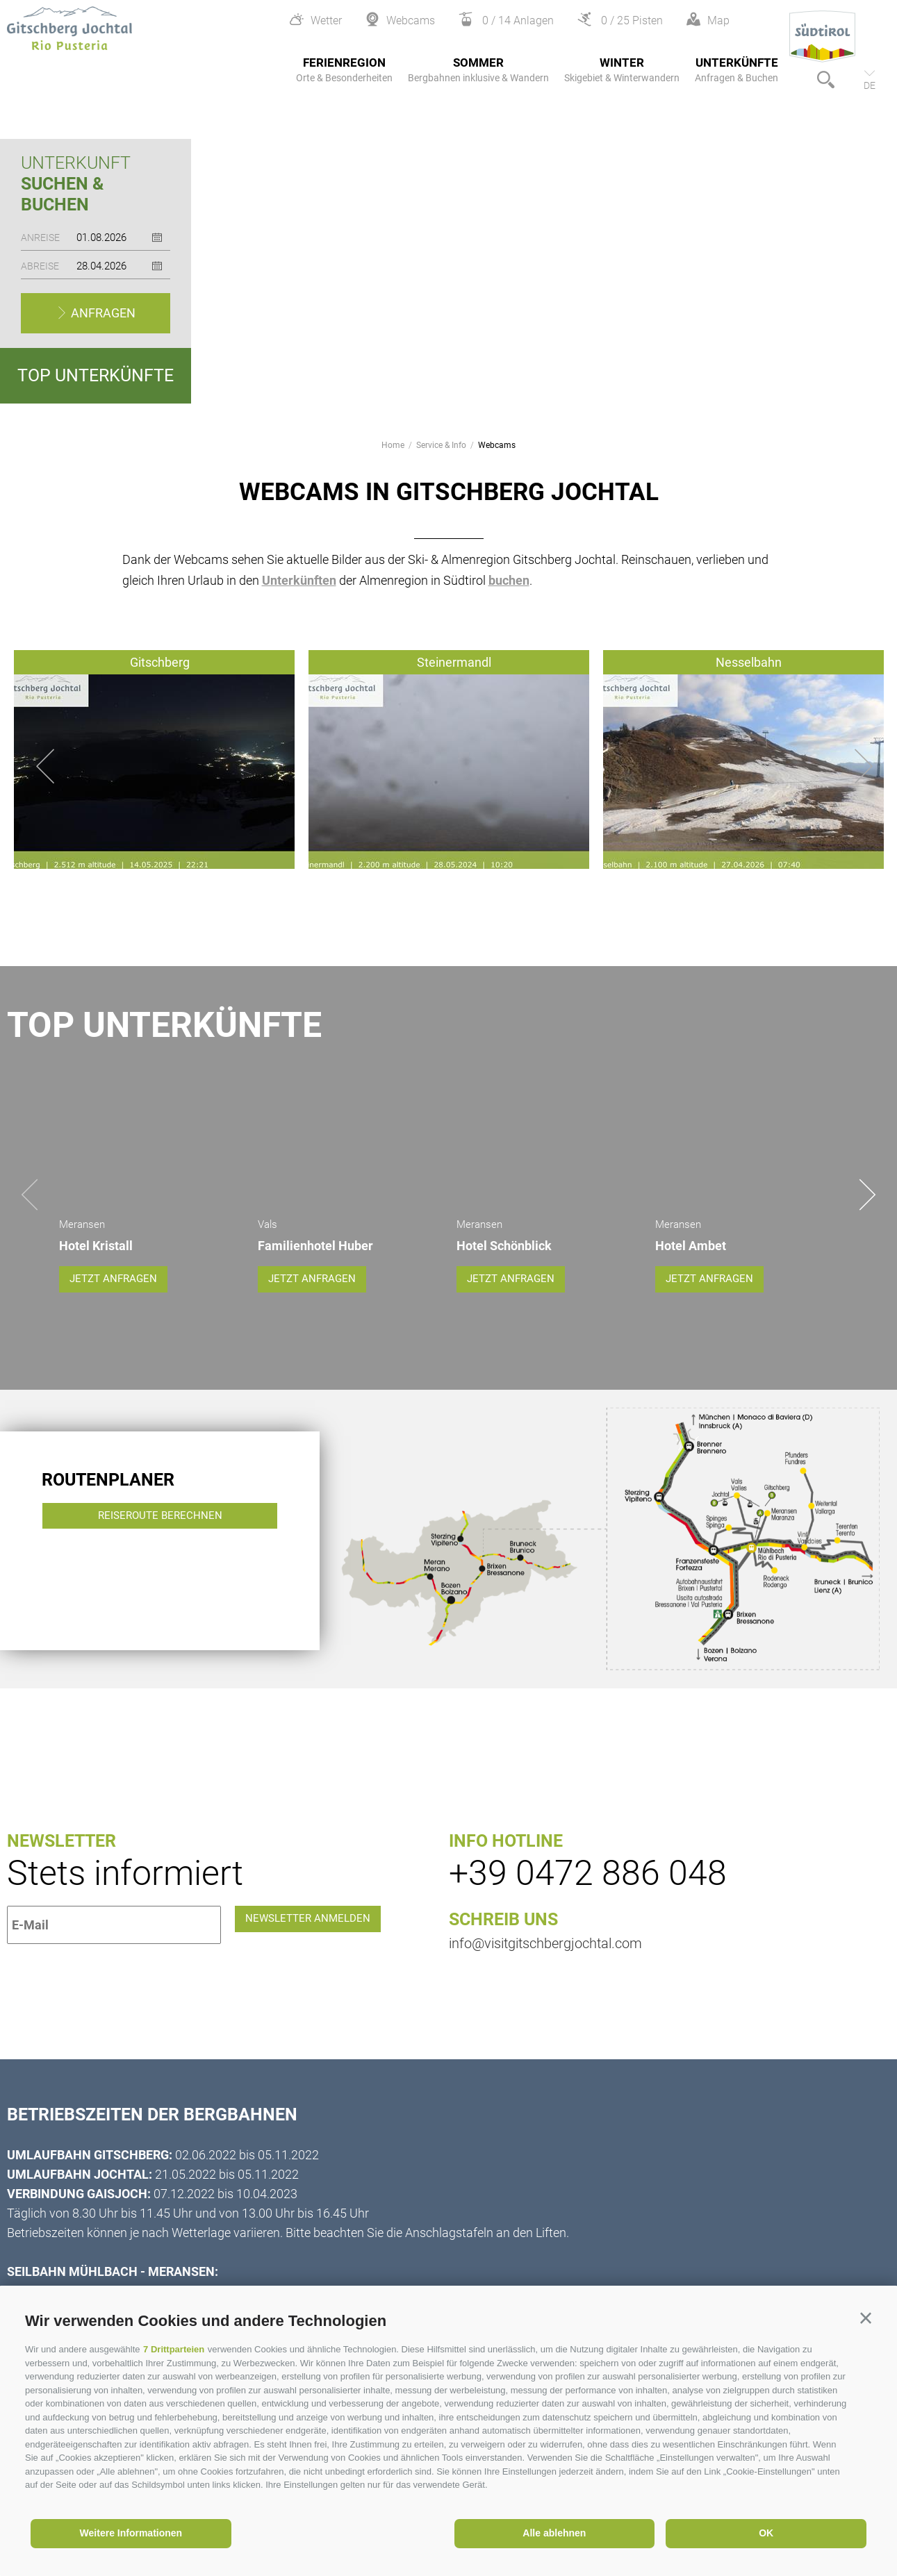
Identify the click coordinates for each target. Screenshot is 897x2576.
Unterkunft (76, 163)
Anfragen (101, 313)
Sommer (478, 70)
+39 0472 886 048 (588, 1860)
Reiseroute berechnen (161, 1530)
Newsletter (61, 1828)
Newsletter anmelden (321, 1912)
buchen (508, 580)
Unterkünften (299, 580)
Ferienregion (344, 70)
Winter (622, 70)
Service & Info (441, 445)
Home (392, 445)
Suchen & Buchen (62, 194)
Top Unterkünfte (95, 375)
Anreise (40, 237)
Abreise (40, 266)
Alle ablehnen (554, 2532)
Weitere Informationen (131, 2532)
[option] (448, 254)
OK (766, 2532)
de (869, 85)
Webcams (497, 445)
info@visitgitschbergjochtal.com (545, 1930)
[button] (865, 2318)
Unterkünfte (736, 70)
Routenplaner (108, 1466)
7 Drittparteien (173, 2349)
